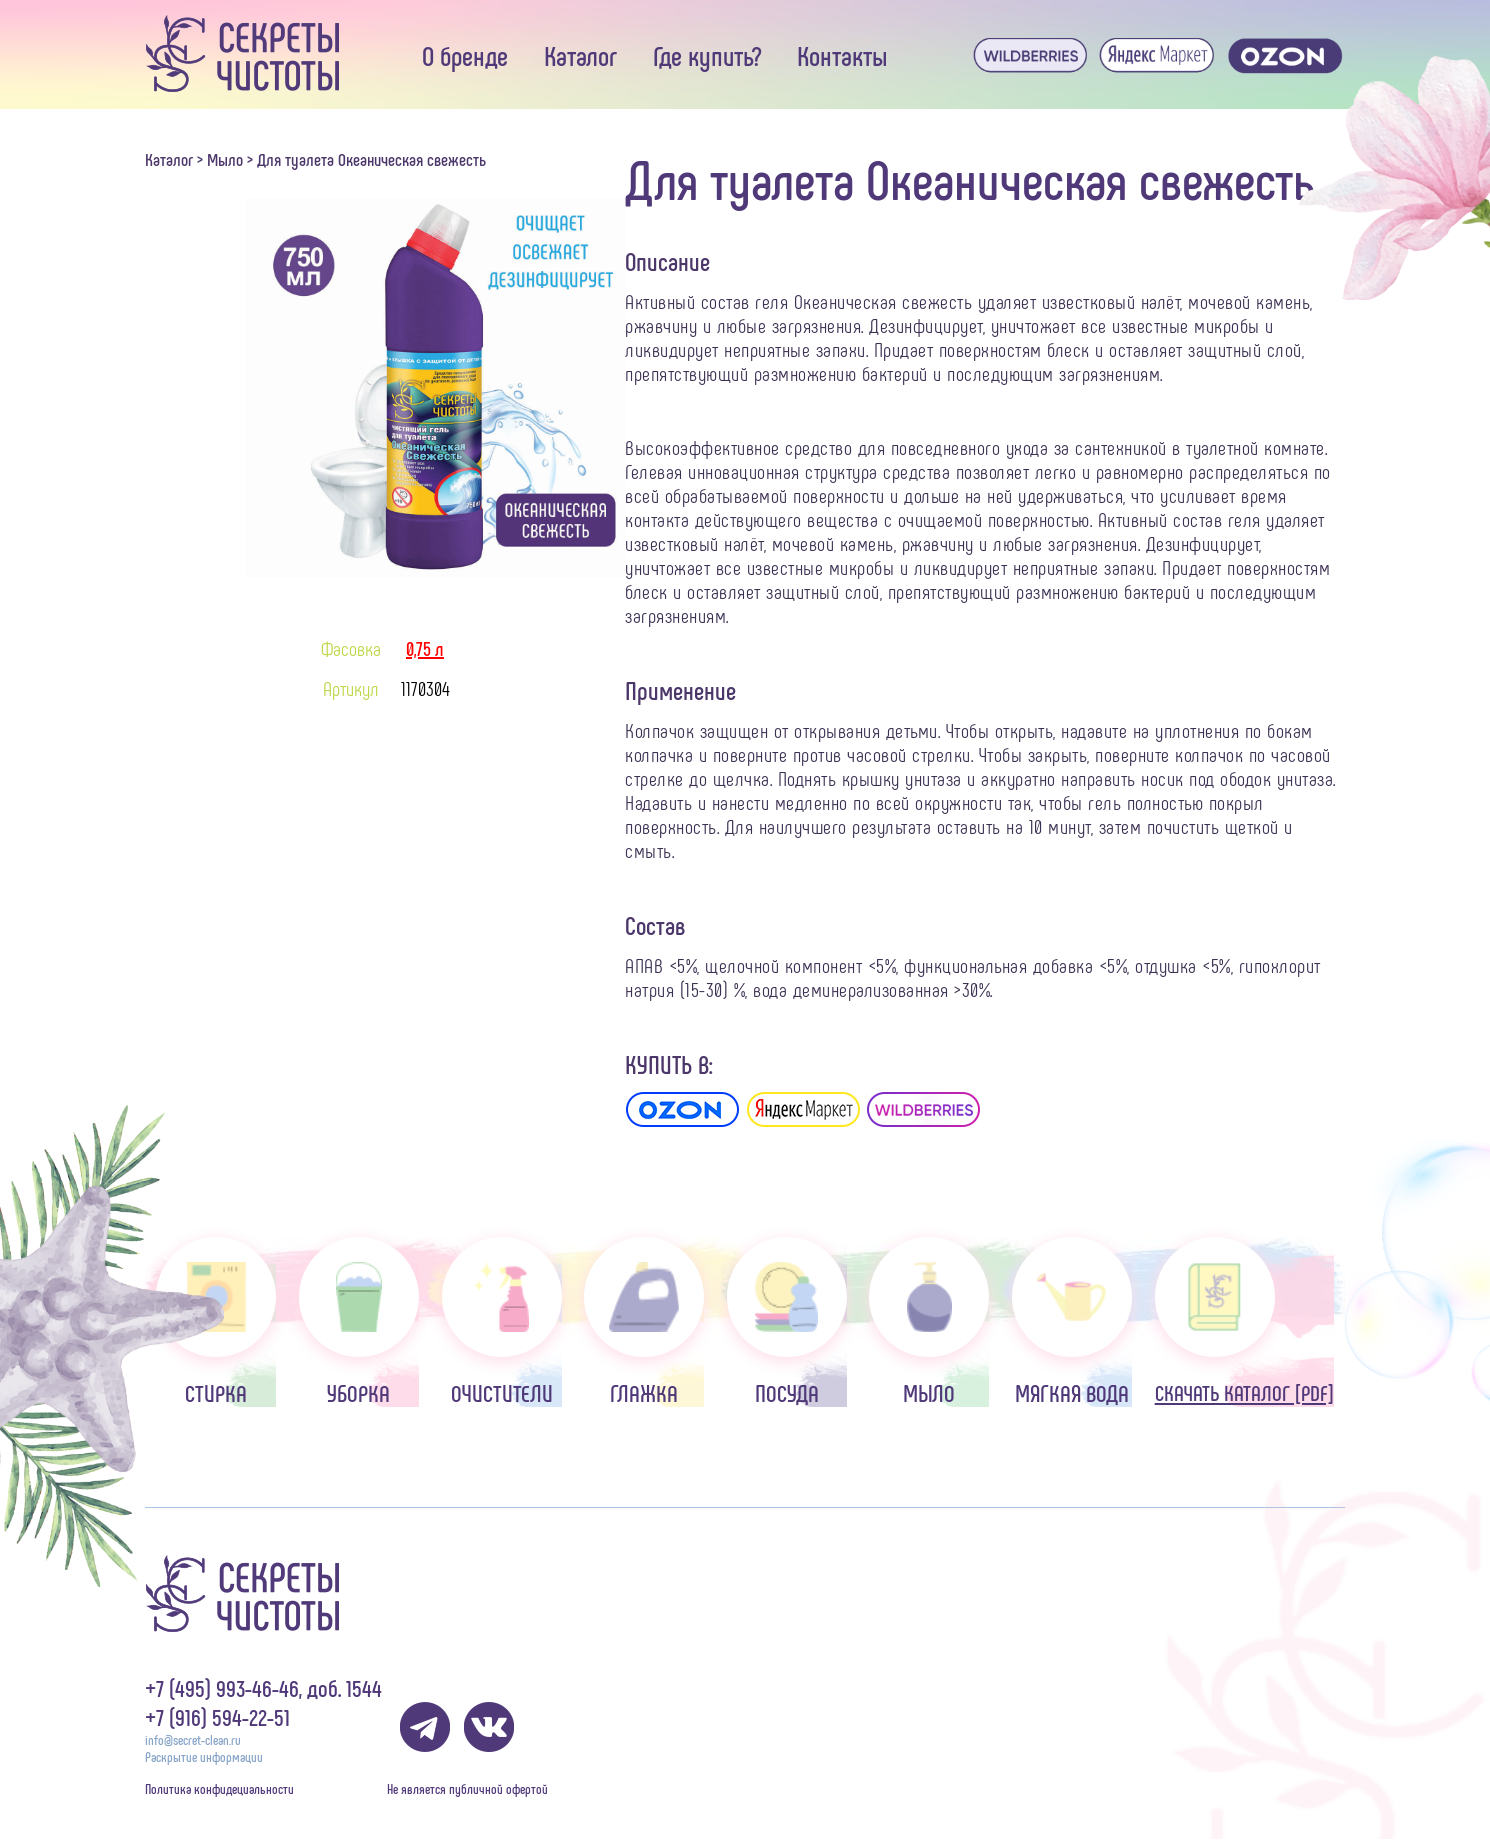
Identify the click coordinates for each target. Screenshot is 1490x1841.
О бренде (465, 55)
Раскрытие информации (204, 1756)
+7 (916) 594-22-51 (217, 1716)
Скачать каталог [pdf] (1244, 1321)
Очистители (502, 1322)
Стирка (216, 1322)
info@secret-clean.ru (193, 1739)
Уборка (359, 1322)
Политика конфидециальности (219, 1788)
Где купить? (707, 55)
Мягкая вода (1072, 1322)
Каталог (580, 55)
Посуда (787, 1322)
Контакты (842, 55)
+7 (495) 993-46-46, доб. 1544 (263, 1687)
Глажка (644, 1322)
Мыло (225, 159)
